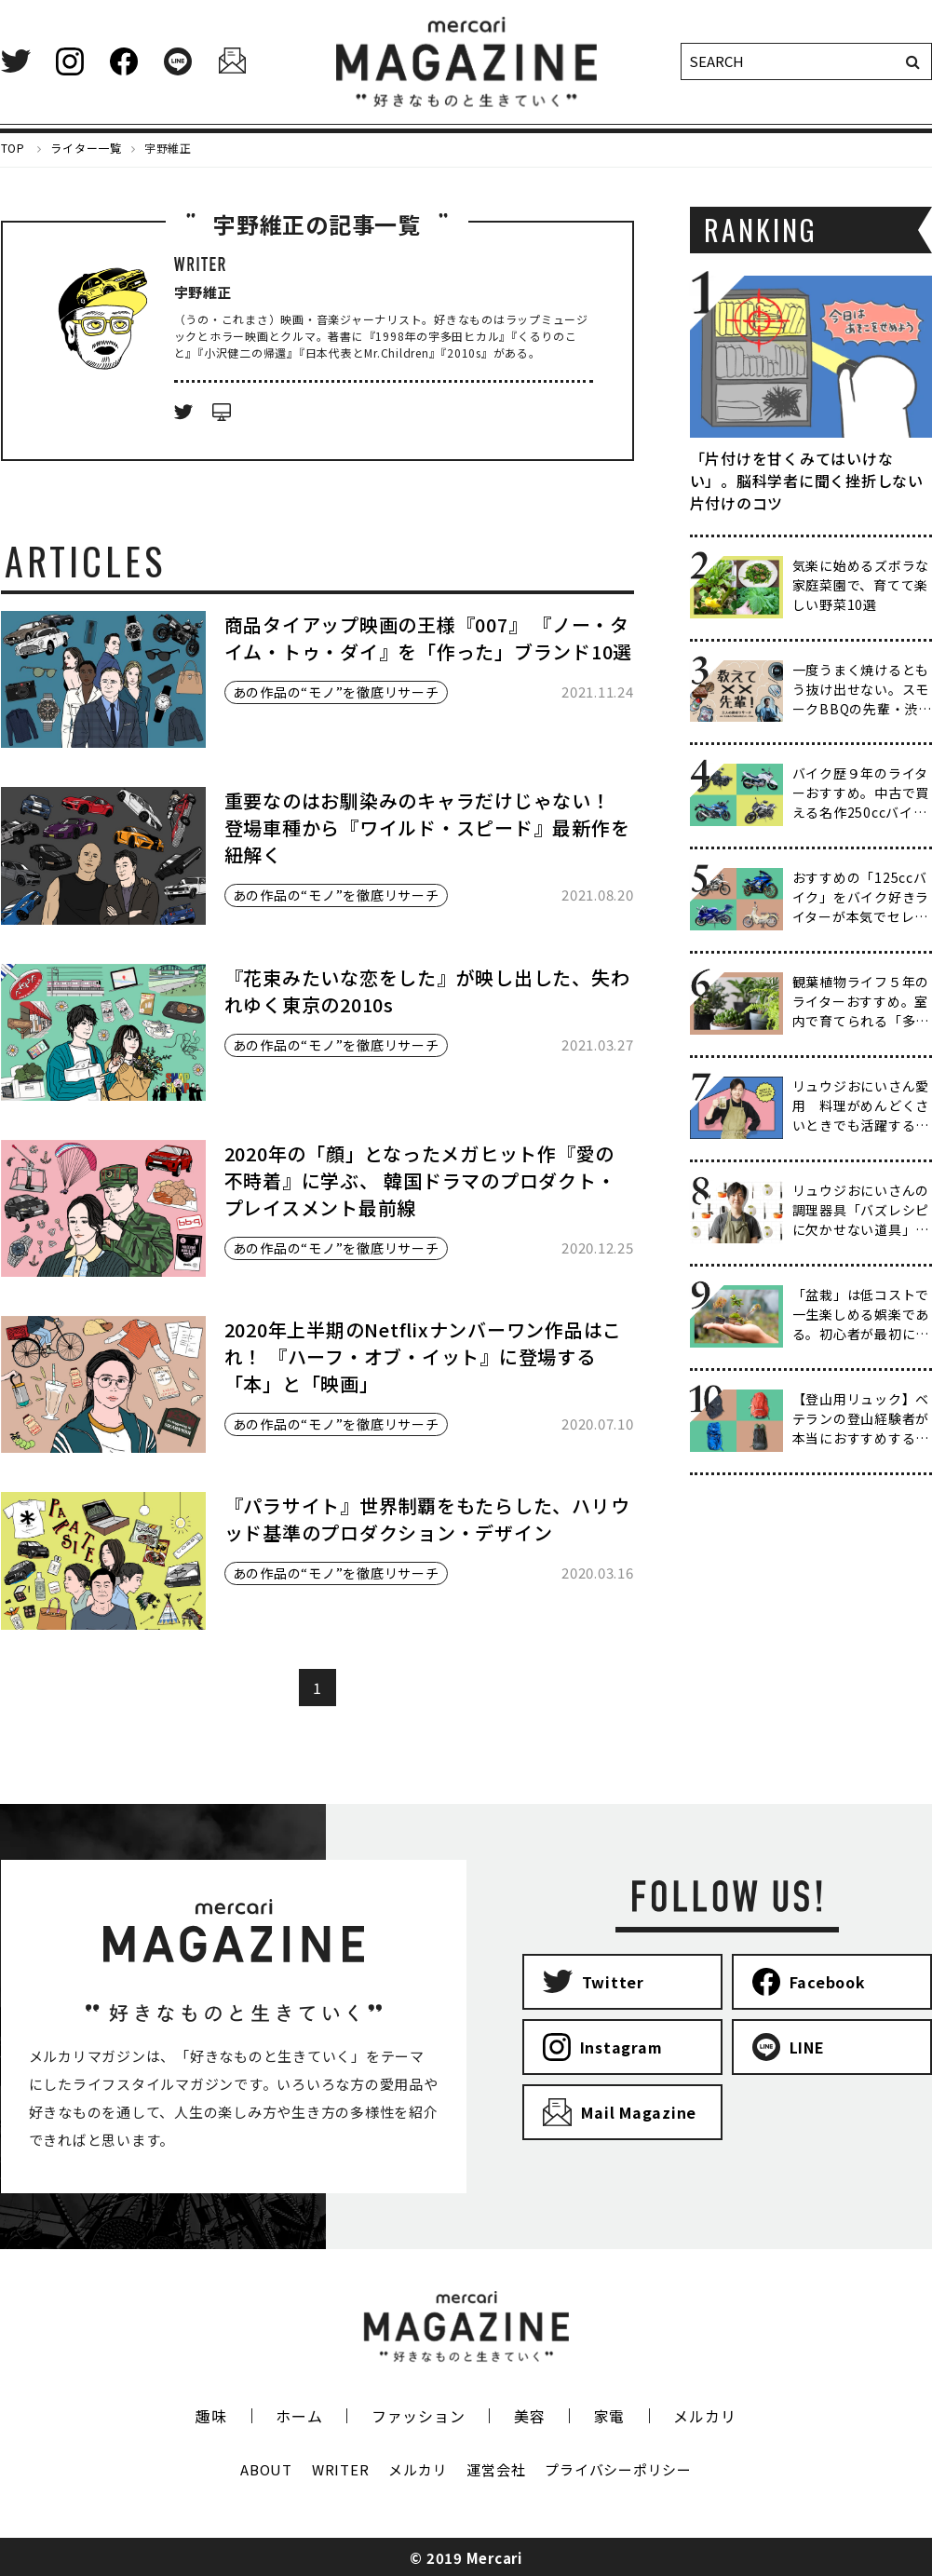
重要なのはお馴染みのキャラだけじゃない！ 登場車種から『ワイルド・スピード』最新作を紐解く (427, 827)
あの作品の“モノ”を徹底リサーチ (336, 692)
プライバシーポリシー (618, 2469)
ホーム (299, 2416)
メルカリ (704, 2416)
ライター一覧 (86, 148)
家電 (610, 2416)
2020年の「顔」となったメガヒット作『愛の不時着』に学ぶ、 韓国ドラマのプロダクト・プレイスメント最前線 (420, 1180)
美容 (530, 2416)
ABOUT (266, 2469)
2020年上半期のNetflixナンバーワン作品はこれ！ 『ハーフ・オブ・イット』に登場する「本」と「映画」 (423, 1356)
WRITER (341, 2469)
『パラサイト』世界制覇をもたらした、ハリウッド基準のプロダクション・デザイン (427, 1519)
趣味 (211, 2416)
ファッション (418, 2416)
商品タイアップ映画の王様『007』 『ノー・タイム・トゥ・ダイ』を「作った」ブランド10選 (428, 638)
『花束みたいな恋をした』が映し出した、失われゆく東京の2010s (427, 991)
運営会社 (495, 2469)
